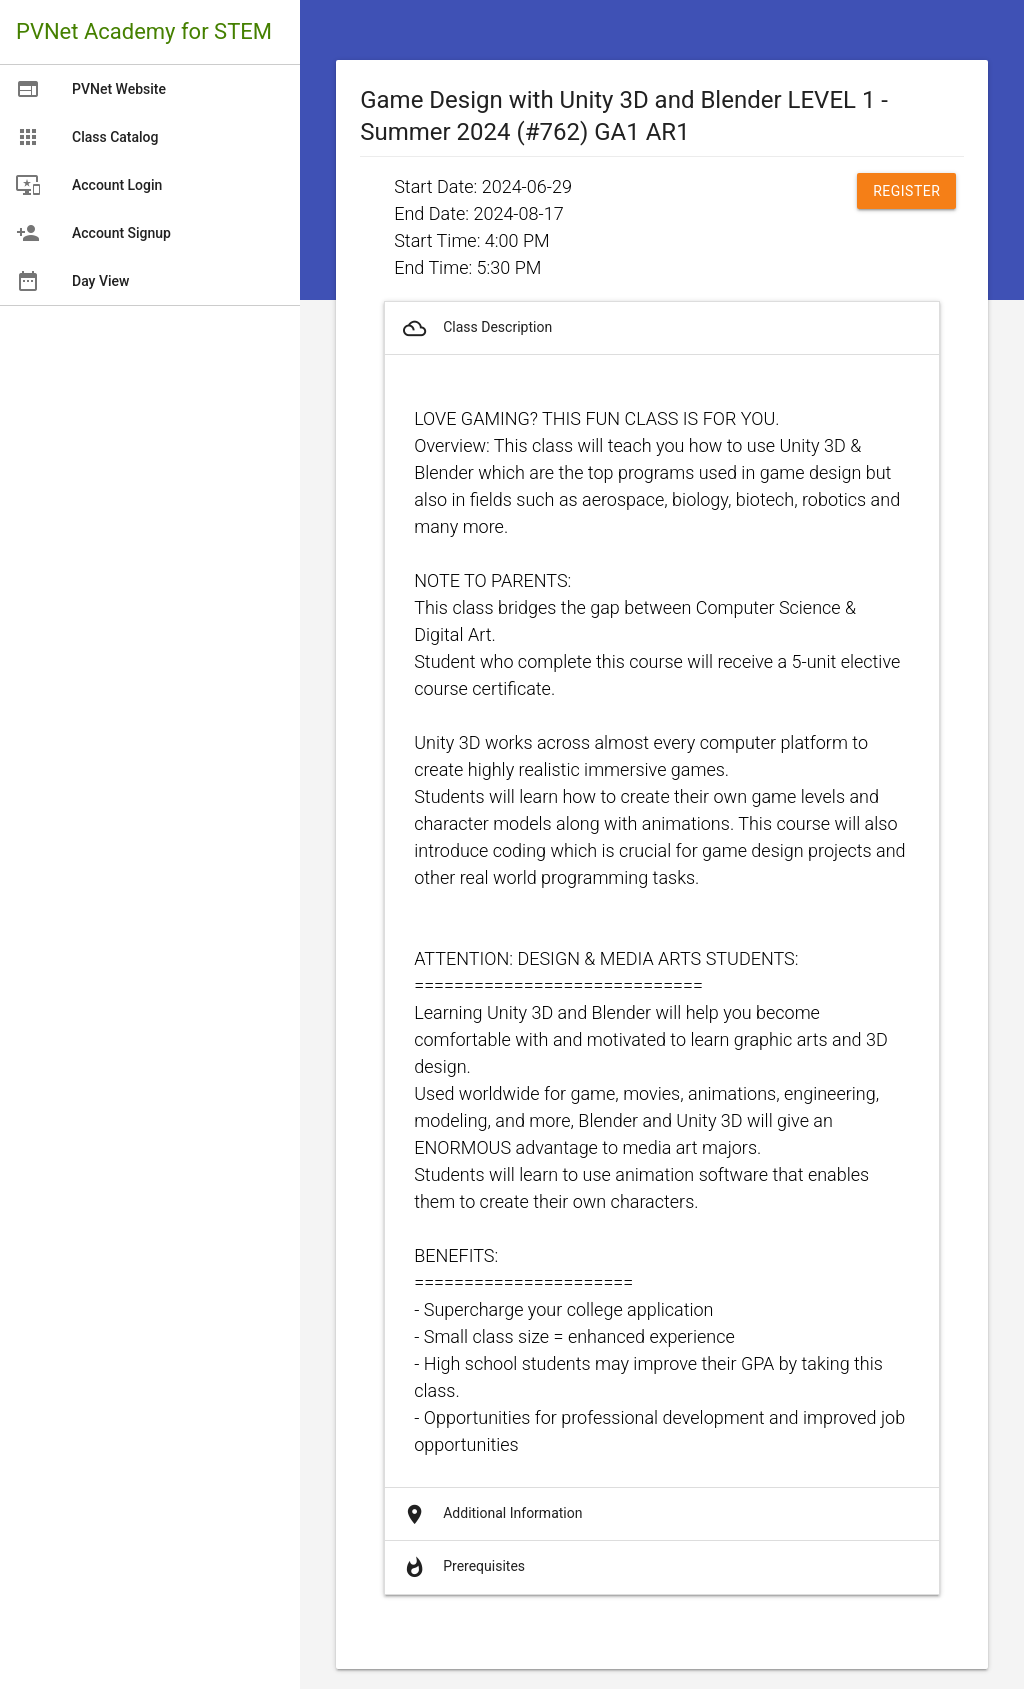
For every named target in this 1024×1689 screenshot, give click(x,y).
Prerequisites (462, 1567)
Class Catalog (87, 137)
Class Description (476, 328)
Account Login (89, 185)
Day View (72, 281)
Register (906, 191)
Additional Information (491, 1514)
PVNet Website (91, 89)
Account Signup (93, 233)
